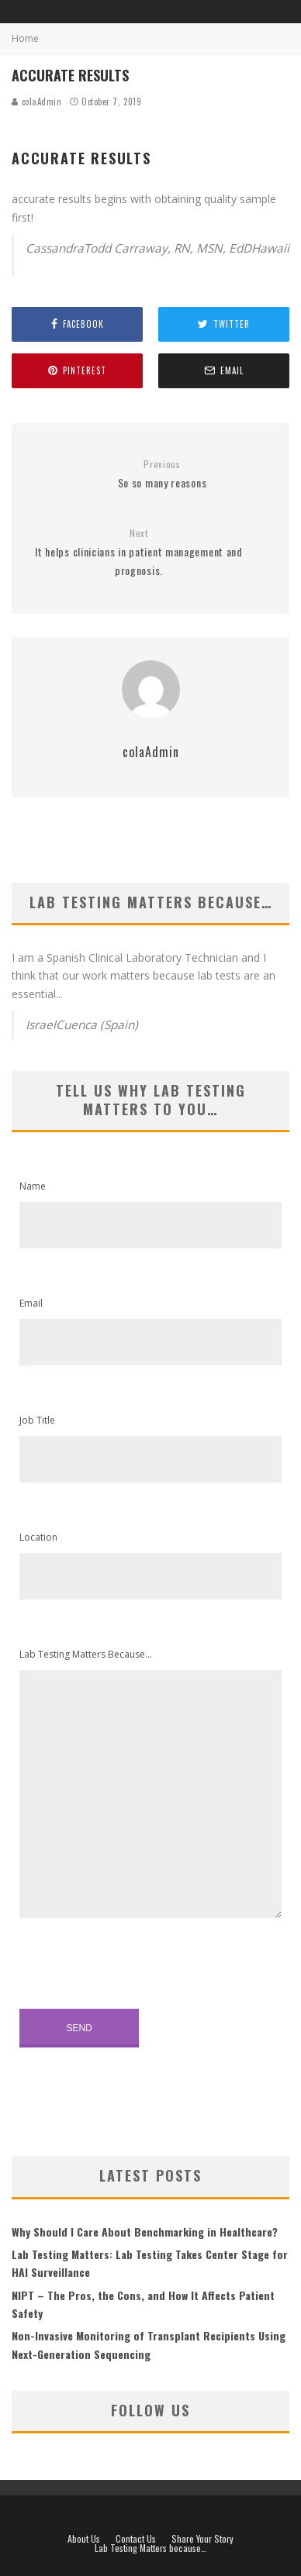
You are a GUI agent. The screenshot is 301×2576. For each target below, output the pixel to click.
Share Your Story (202, 2538)
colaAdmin (37, 101)
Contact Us (136, 2538)
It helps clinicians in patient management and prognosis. (138, 552)
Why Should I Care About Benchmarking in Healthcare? (145, 2231)
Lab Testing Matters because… (150, 2548)
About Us (83, 2538)
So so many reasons (162, 474)
